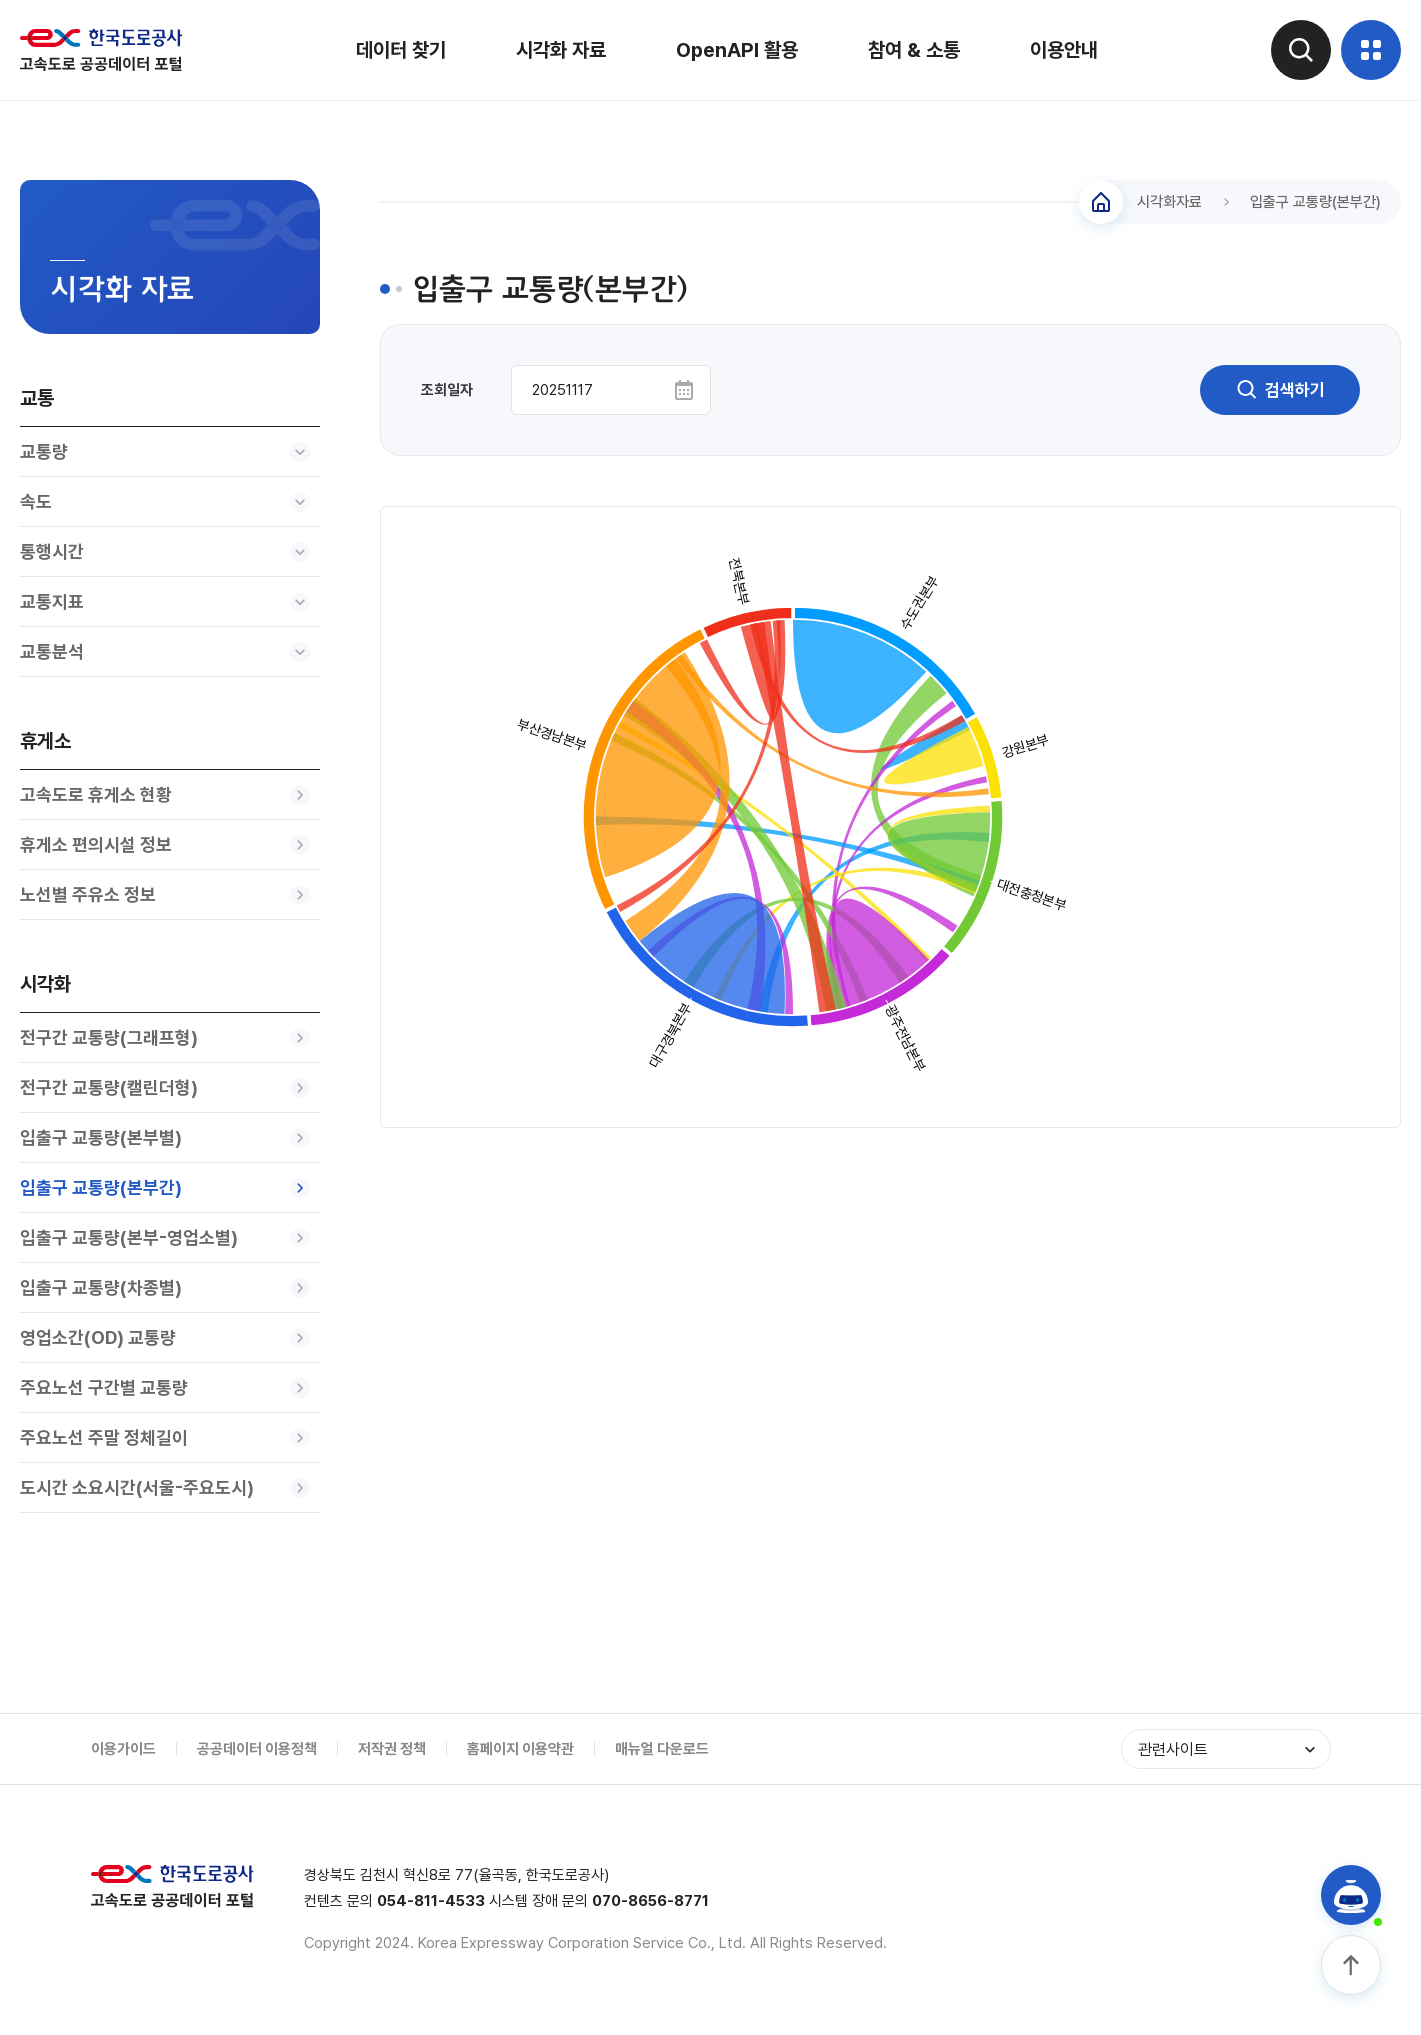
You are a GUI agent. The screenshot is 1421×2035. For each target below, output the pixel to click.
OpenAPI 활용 (737, 50)
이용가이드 (123, 1749)
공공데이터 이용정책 (257, 1749)
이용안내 (1064, 50)
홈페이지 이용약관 (520, 1749)
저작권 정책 (392, 1749)
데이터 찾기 (401, 50)
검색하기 (1280, 390)
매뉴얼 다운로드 (662, 1749)
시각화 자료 (561, 50)
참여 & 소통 (914, 50)
